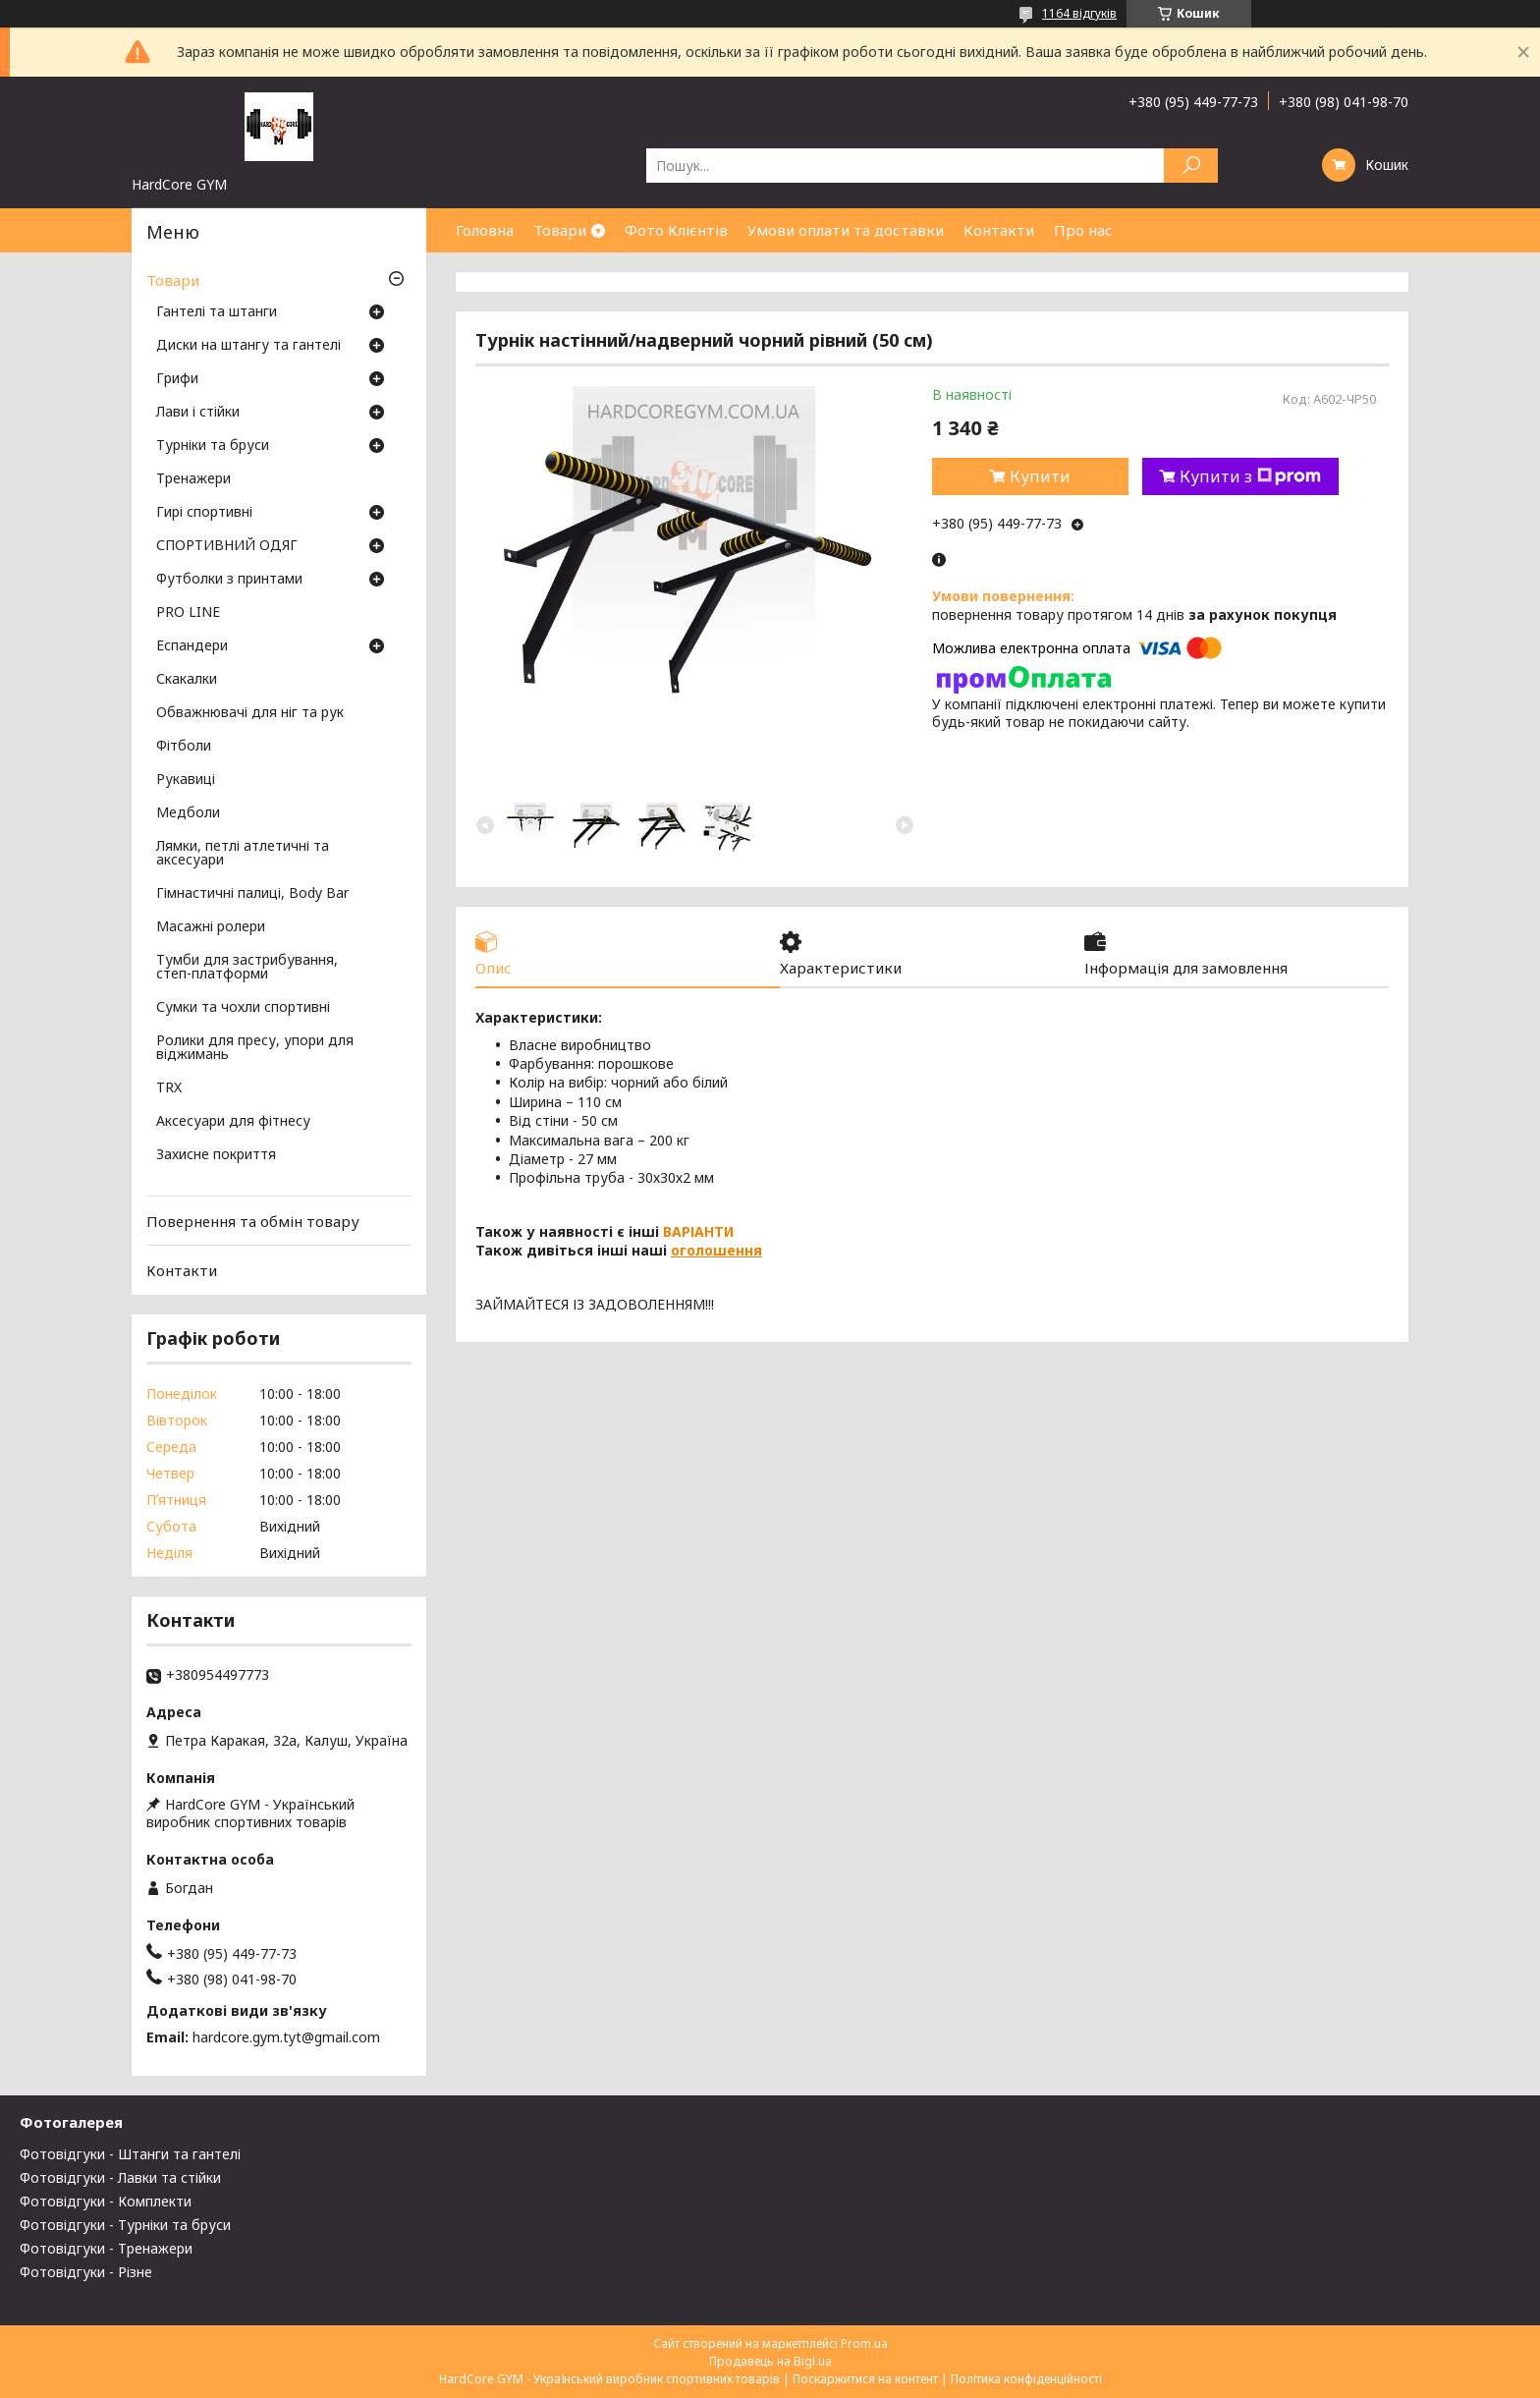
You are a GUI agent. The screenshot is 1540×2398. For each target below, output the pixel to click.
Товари (559, 230)
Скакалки (186, 680)
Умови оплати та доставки (845, 230)
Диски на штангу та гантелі (248, 346)
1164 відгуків (1079, 13)
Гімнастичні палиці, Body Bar (252, 894)
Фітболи (183, 746)
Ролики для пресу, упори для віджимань (255, 1048)
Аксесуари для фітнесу (233, 1122)
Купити (1040, 476)
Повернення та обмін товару (252, 1221)
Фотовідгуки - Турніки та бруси (125, 2224)
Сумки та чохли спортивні (243, 1008)
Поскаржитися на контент (865, 2378)
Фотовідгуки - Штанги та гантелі (130, 2154)
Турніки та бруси (212, 446)
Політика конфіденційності (1026, 2378)
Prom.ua (864, 2343)
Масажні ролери (210, 927)
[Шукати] (1191, 165)
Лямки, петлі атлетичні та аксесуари (242, 853)
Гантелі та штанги (216, 312)
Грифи (177, 379)
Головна (485, 230)
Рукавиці (185, 780)
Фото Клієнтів (676, 230)
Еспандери (192, 646)
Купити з (1250, 476)
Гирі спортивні (204, 513)
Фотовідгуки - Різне (86, 2271)
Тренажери (193, 479)
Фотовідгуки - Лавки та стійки (120, 2177)
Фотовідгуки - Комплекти (106, 2201)
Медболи (188, 813)
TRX (169, 1088)
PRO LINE (188, 613)
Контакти (998, 230)
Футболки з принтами (229, 579)
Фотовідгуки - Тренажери (106, 2248)
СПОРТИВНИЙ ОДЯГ (227, 546)
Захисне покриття (216, 1155)
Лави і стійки (198, 412)
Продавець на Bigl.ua (770, 2361)
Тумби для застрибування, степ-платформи (247, 967)
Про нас (1083, 230)
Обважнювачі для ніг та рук (250, 713)
